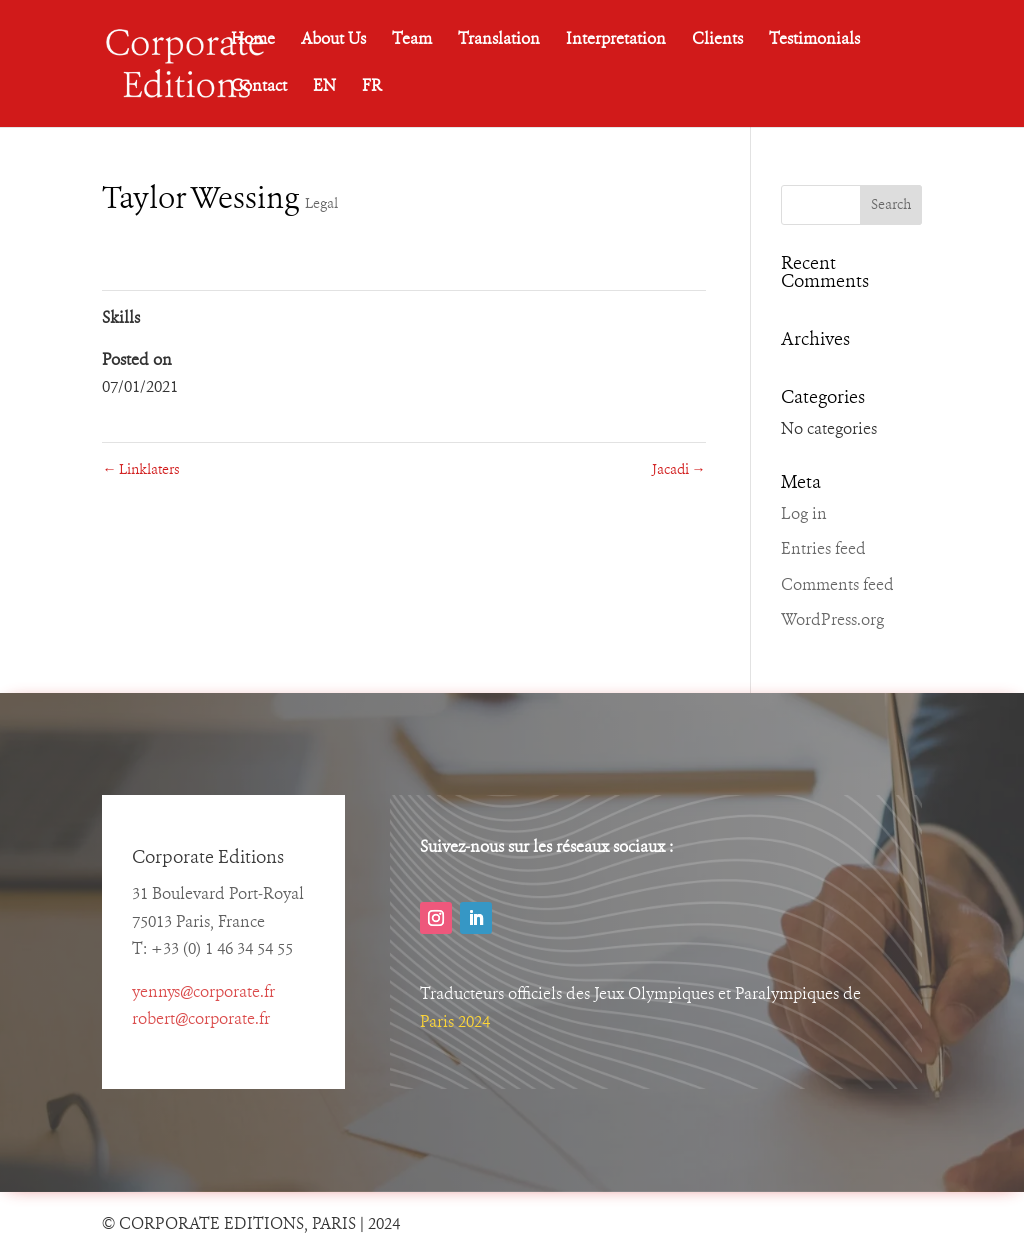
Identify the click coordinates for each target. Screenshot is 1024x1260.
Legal (321, 204)
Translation (499, 40)
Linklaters (141, 470)
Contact (259, 87)
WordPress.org (832, 621)
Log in (804, 515)
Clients (717, 40)
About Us (333, 40)
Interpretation (616, 40)
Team (412, 40)
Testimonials (814, 40)
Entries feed (823, 550)
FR (372, 87)
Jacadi (679, 470)
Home (253, 40)
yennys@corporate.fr (203, 993)
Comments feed (837, 586)
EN (324, 87)
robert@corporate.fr (201, 1020)
